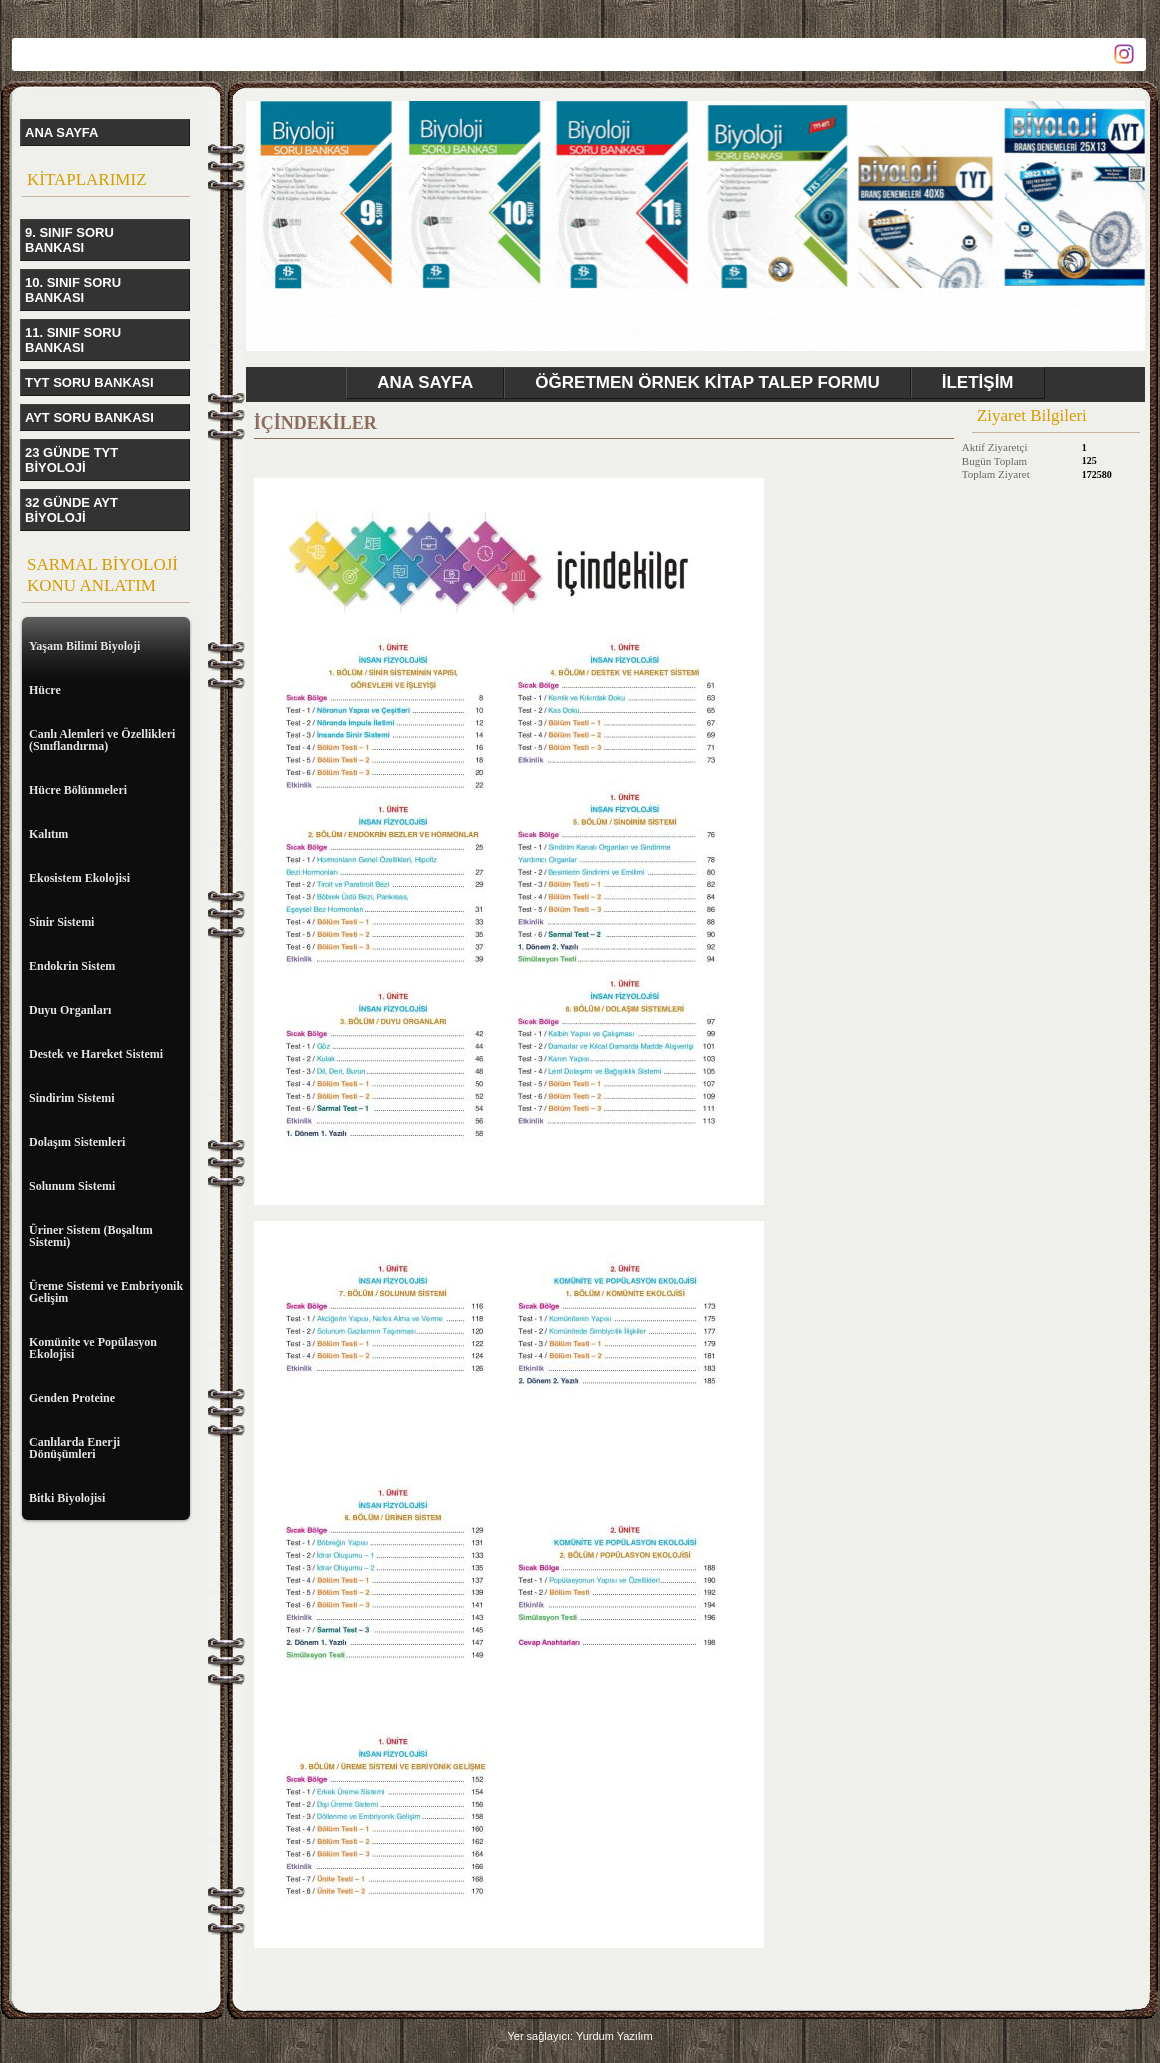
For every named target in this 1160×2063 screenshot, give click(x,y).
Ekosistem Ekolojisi (79, 878)
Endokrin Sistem (72, 966)
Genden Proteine (72, 1398)
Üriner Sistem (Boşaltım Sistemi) (91, 1236)
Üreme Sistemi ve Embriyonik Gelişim (106, 1292)
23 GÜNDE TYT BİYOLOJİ (71, 460)
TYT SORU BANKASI (89, 382)
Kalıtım (48, 834)
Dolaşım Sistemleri (77, 1142)
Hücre (45, 690)
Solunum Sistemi (72, 1186)
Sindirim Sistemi (72, 1098)
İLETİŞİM (978, 382)
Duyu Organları (70, 1010)
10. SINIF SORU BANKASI (73, 290)
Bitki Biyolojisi (67, 1498)
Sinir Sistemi (61, 922)
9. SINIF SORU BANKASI (69, 240)
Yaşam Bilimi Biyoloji (84, 646)
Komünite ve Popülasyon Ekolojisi (93, 1348)
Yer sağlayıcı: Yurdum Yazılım (579, 2036)
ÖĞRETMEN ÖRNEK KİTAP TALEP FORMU (707, 382)
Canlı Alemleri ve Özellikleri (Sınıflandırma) (102, 740)
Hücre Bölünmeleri (78, 790)
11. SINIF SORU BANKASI (73, 340)
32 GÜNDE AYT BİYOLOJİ (71, 510)
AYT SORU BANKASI (89, 417)
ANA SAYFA (61, 132)
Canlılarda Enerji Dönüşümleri (74, 1448)
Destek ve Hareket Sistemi (96, 1054)
